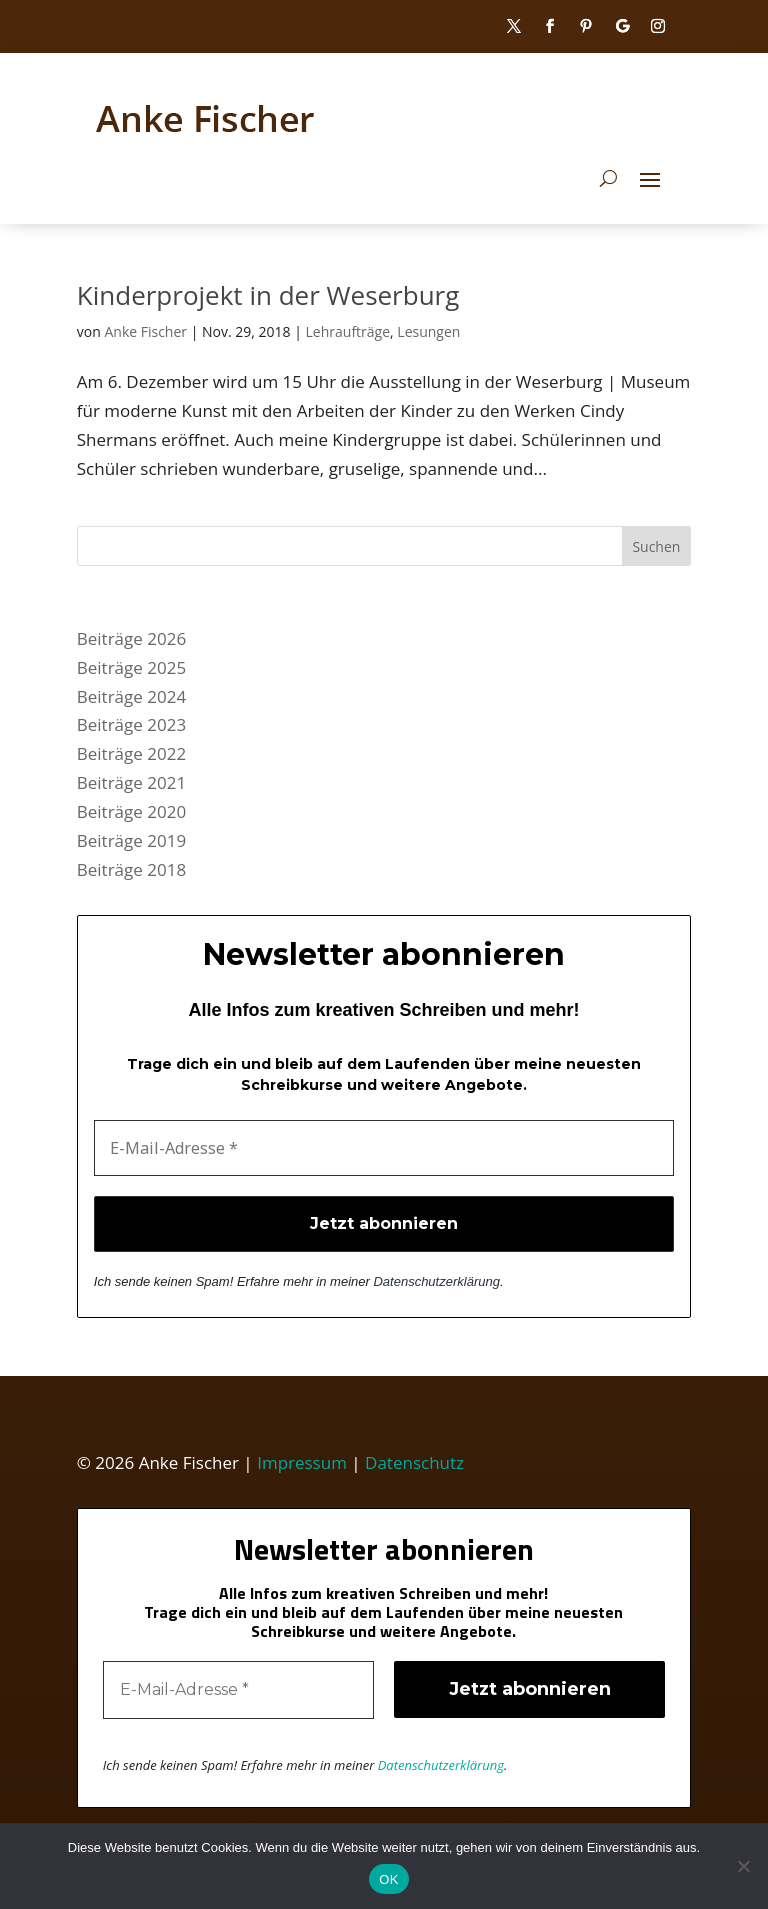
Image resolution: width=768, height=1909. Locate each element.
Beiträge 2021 (131, 782)
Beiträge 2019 (131, 840)
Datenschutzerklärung (436, 1281)
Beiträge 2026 (131, 638)
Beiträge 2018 (131, 869)
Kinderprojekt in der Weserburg (268, 295)
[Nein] (743, 1866)
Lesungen (428, 331)
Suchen (656, 546)
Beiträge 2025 (131, 667)
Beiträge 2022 (131, 753)
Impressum (302, 1462)
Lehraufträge (348, 331)
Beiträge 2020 (131, 811)
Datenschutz (414, 1462)
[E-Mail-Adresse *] (384, 1148)
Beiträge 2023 (131, 724)
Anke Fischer (145, 331)
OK (388, 1879)
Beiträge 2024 (131, 696)
